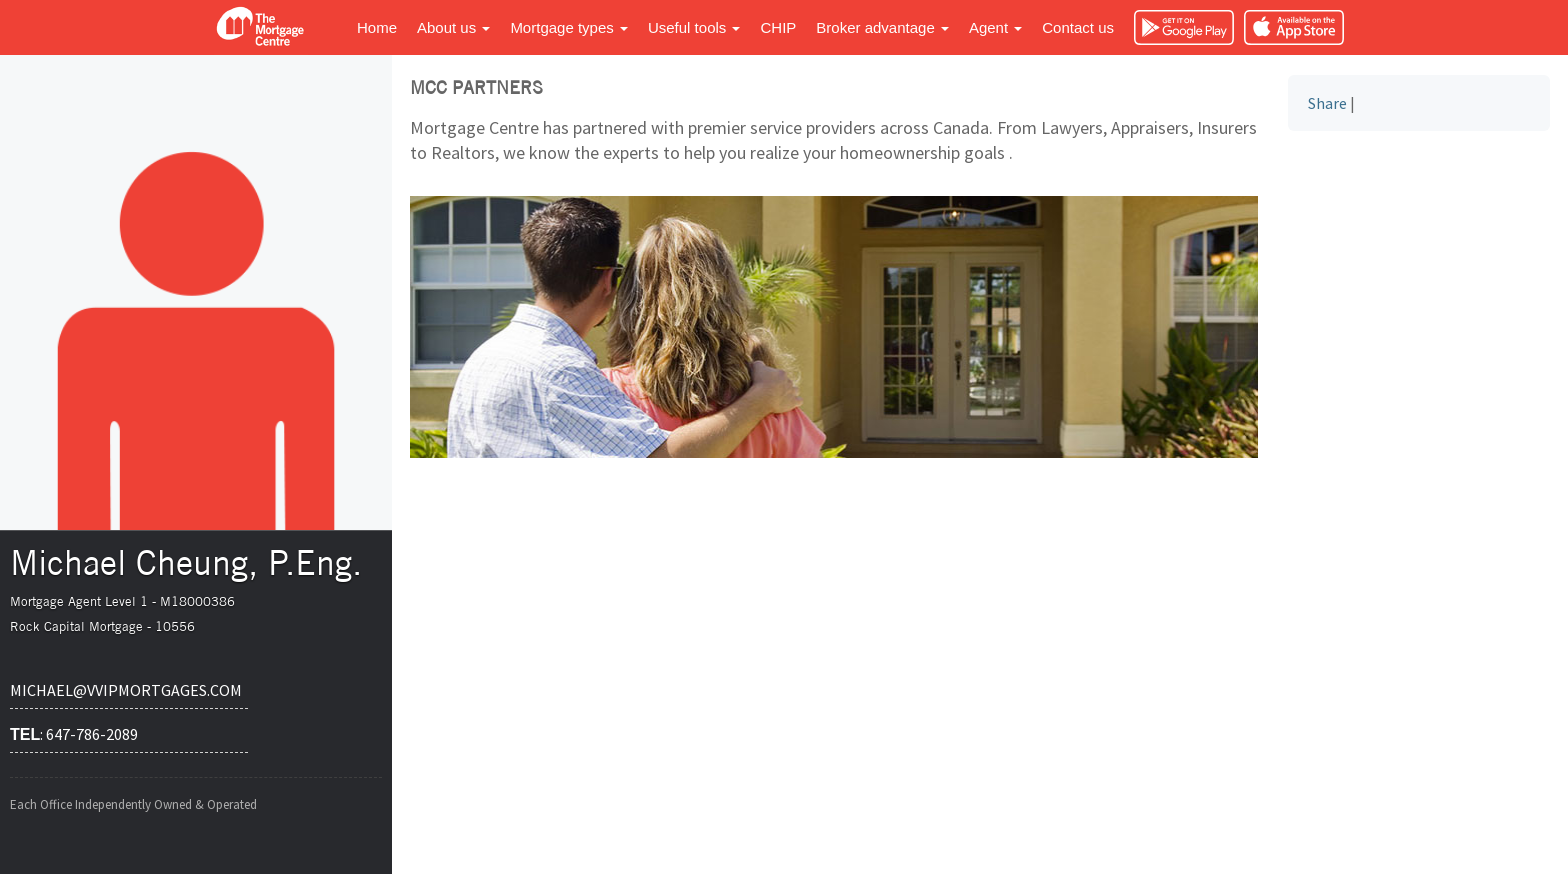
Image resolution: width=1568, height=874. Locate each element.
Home (377, 27)
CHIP (778, 27)
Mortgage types (569, 27)
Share (1327, 103)
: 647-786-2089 (74, 734)
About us (453, 27)
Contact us (1078, 27)
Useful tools (694, 27)
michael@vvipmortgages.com (126, 690)
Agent (995, 27)
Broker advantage (882, 27)
